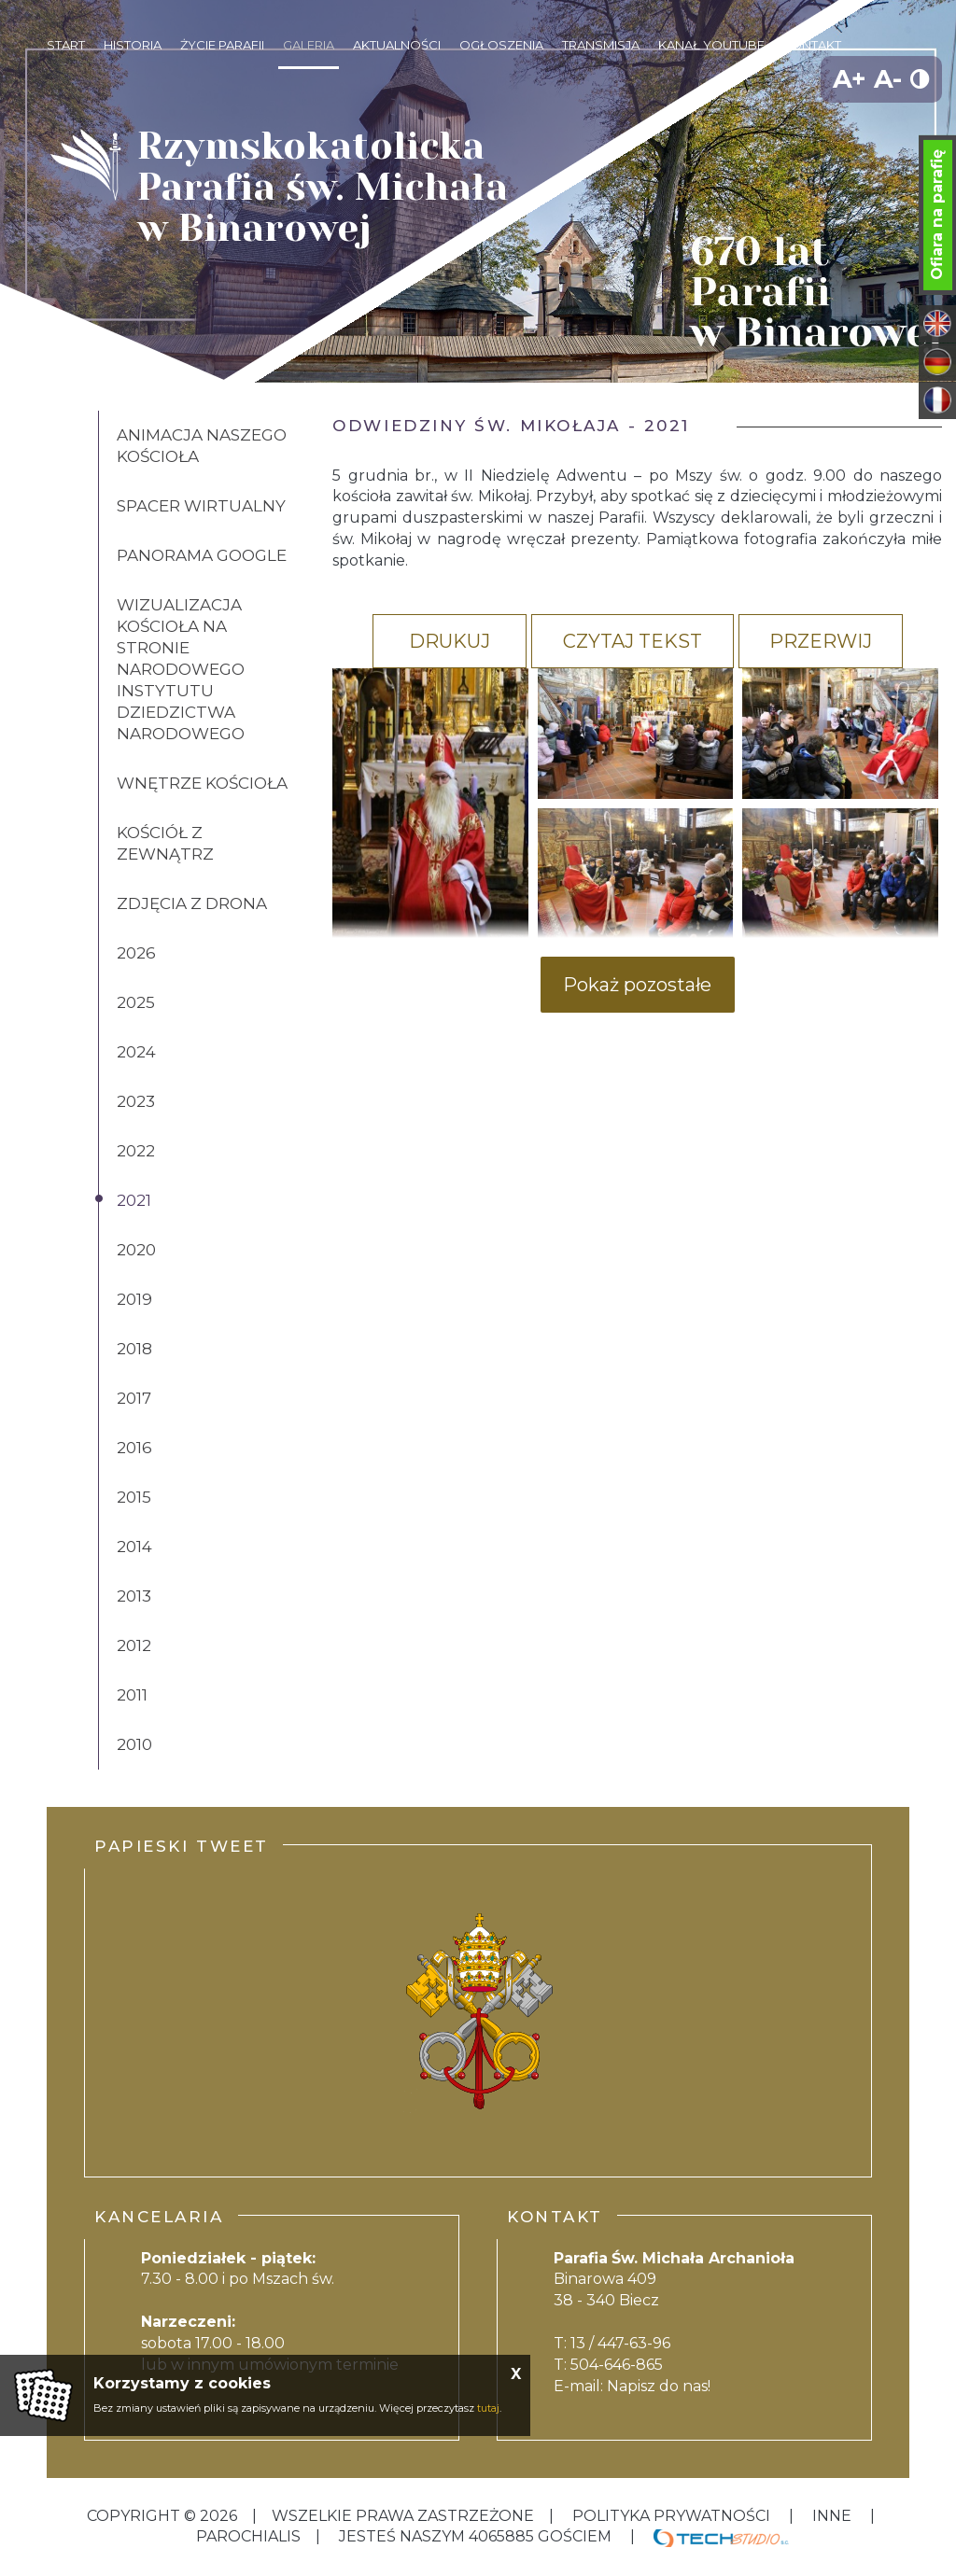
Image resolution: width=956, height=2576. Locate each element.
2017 (134, 1398)
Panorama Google (202, 555)
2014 (134, 1546)
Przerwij (820, 641)
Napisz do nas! (658, 2386)
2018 (134, 1348)
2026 (136, 953)
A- (888, 78)
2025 (136, 1002)
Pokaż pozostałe (637, 984)
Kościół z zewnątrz (165, 843)
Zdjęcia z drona (192, 903)
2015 (134, 1497)
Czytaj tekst (632, 641)
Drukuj (449, 641)
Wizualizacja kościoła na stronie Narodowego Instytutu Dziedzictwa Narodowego (181, 669)
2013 (134, 1596)
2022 (136, 1150)
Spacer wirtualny (201, 506)
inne (831, 2516)
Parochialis (248, 2536)
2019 (134, 1299)
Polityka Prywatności (671, 2516)
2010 (134, 1744)
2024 (136, 1052)
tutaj (488, 2408)
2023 (136, 1101)
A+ (849, 78)
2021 (134, 1200)
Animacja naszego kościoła (202, 446)
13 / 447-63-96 (620, 2343)
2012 (134, 1645)
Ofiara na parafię (937, 214)
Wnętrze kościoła (202, 783)
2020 (136, 1249)
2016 (134, 1447)
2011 (132, 1695)
